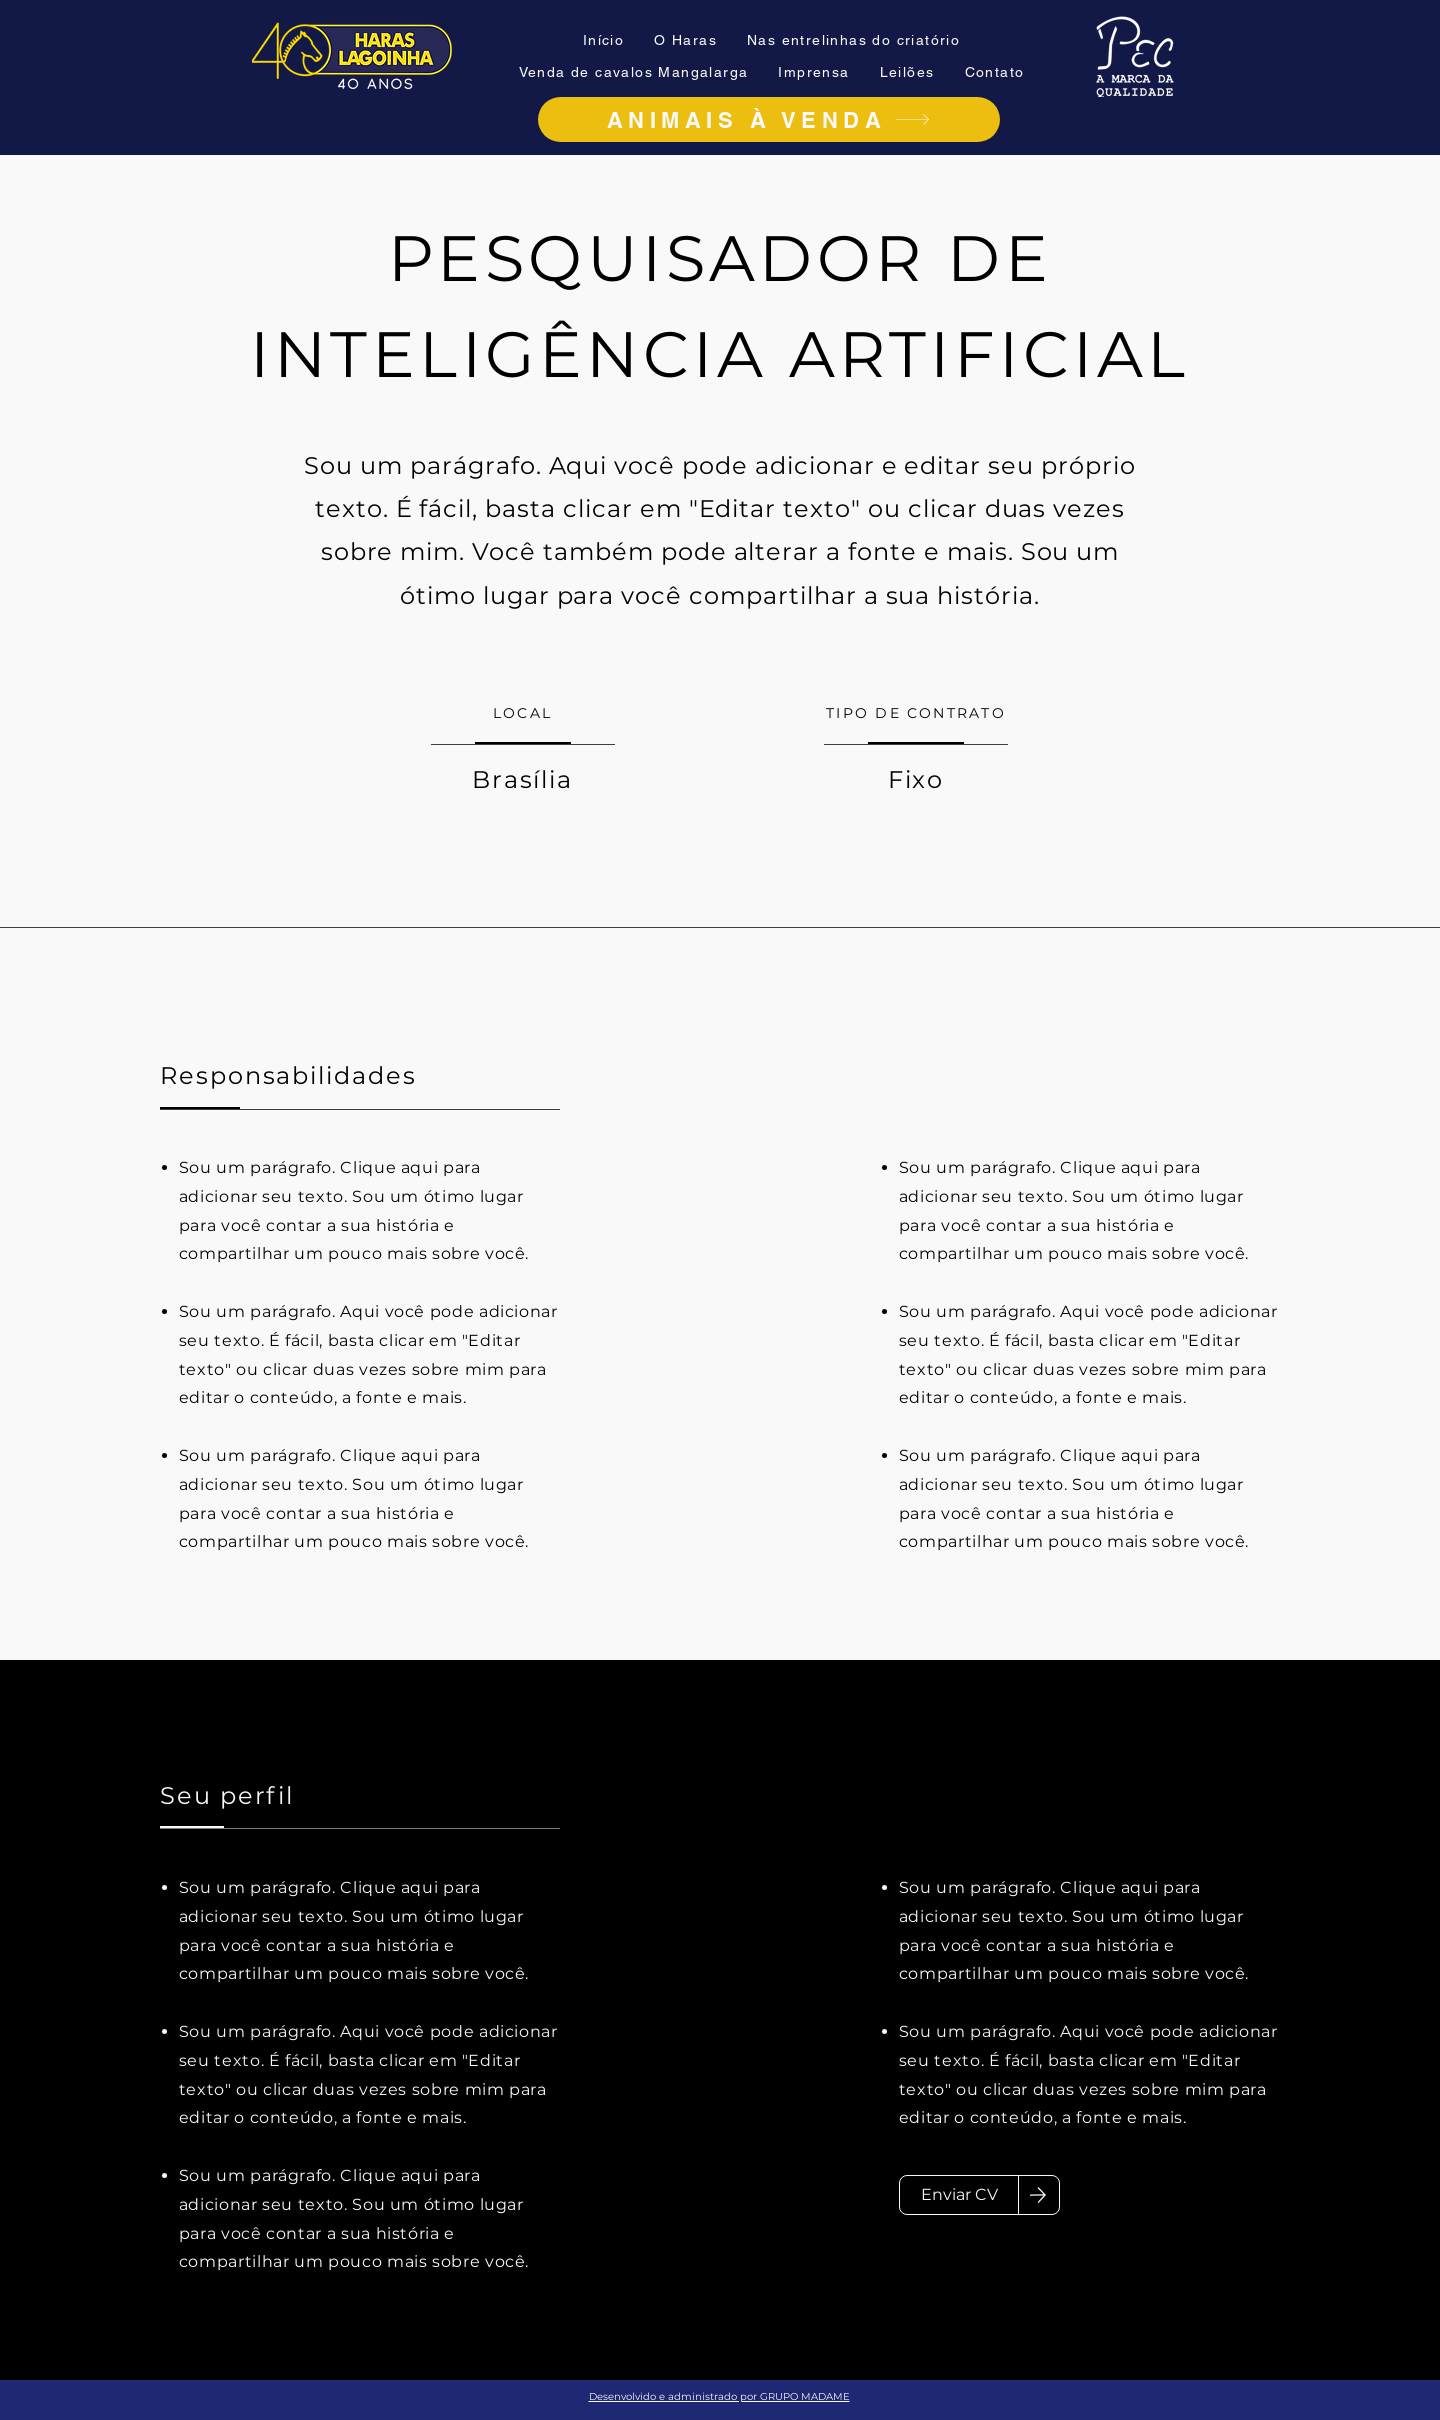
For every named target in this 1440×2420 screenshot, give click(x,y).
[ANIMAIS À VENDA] (769, 119)
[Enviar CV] (959, 2195)
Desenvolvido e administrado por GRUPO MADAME (719, 2396)
